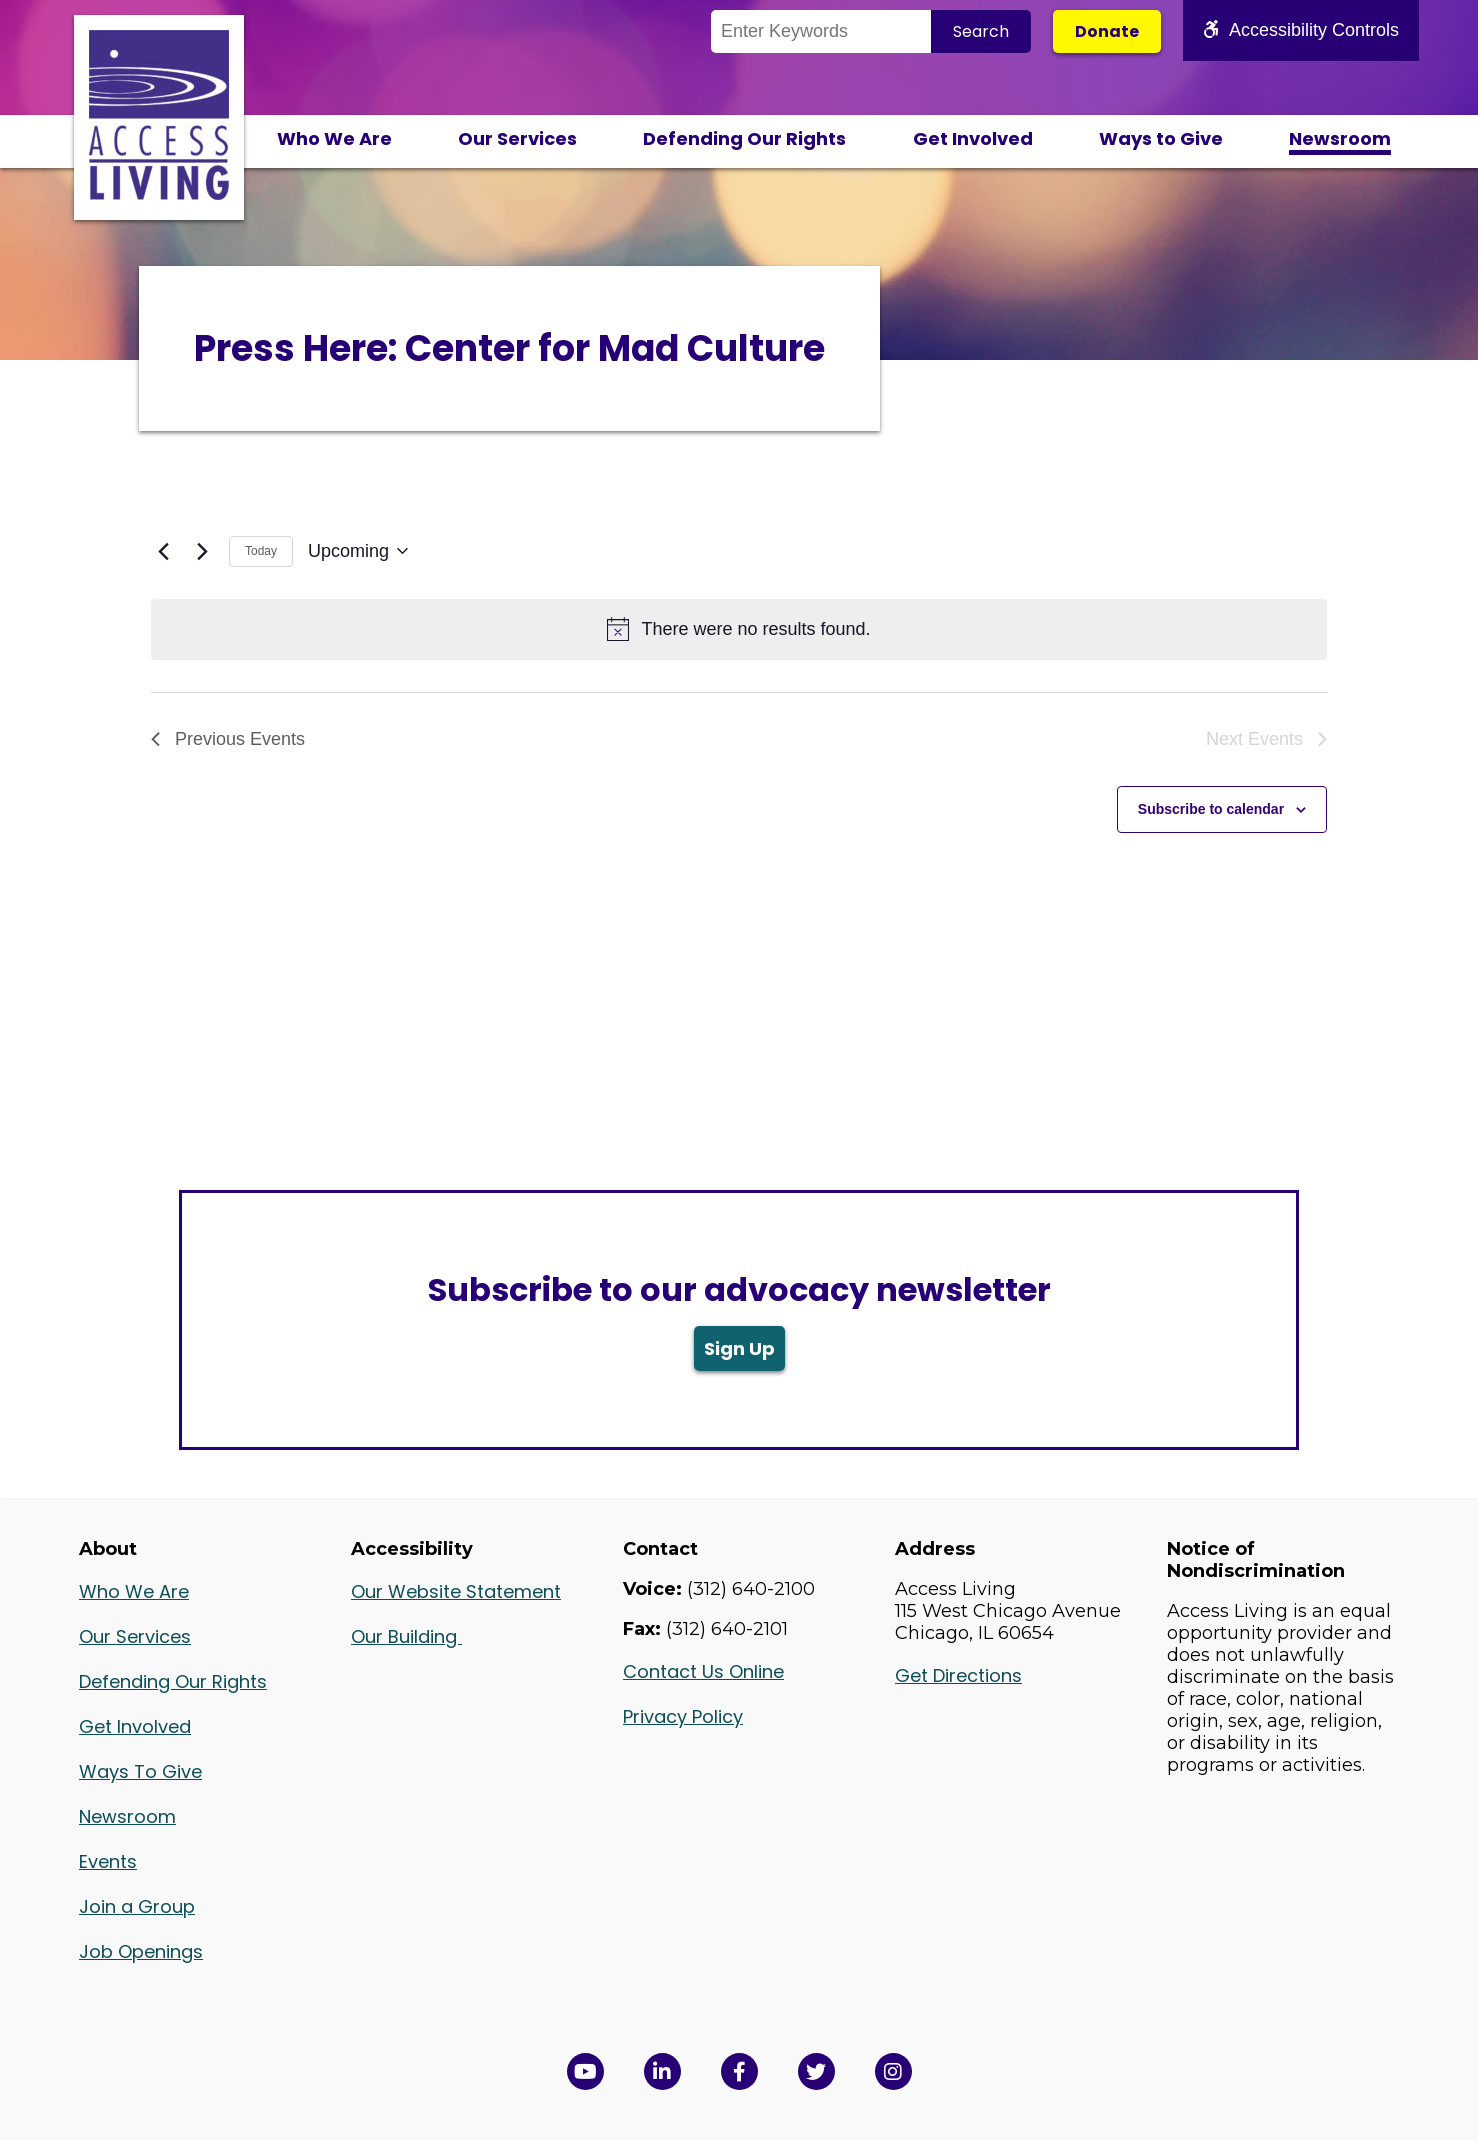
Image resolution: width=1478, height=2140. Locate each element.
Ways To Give (140, 1771)
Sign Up (739, 1348)
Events (108, 1861)
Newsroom (1340, 138)
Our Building (406, 1636)
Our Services (517, 138)
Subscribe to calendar (1211, 809)
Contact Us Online (703, 1671)
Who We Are (334, 138)
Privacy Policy (683, 1716)
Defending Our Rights (744, 138)
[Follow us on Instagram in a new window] (893, 2071)
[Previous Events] (163, 551)
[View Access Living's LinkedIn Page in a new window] (662, 2071)
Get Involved (973, 138)
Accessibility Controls (1301, 30)
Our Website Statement (456, 1591)
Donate (1107, 31)
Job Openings (141, 1951)
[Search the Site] (821, 31)
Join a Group (137, 1906)
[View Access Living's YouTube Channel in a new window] (585, 2071)
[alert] (739, 629)
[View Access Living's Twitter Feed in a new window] (816, 2071)
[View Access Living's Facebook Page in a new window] (739, 2071)
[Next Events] (202, 551)
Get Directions (958, 1675)
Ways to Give (1161, 138)
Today (261, 551)
